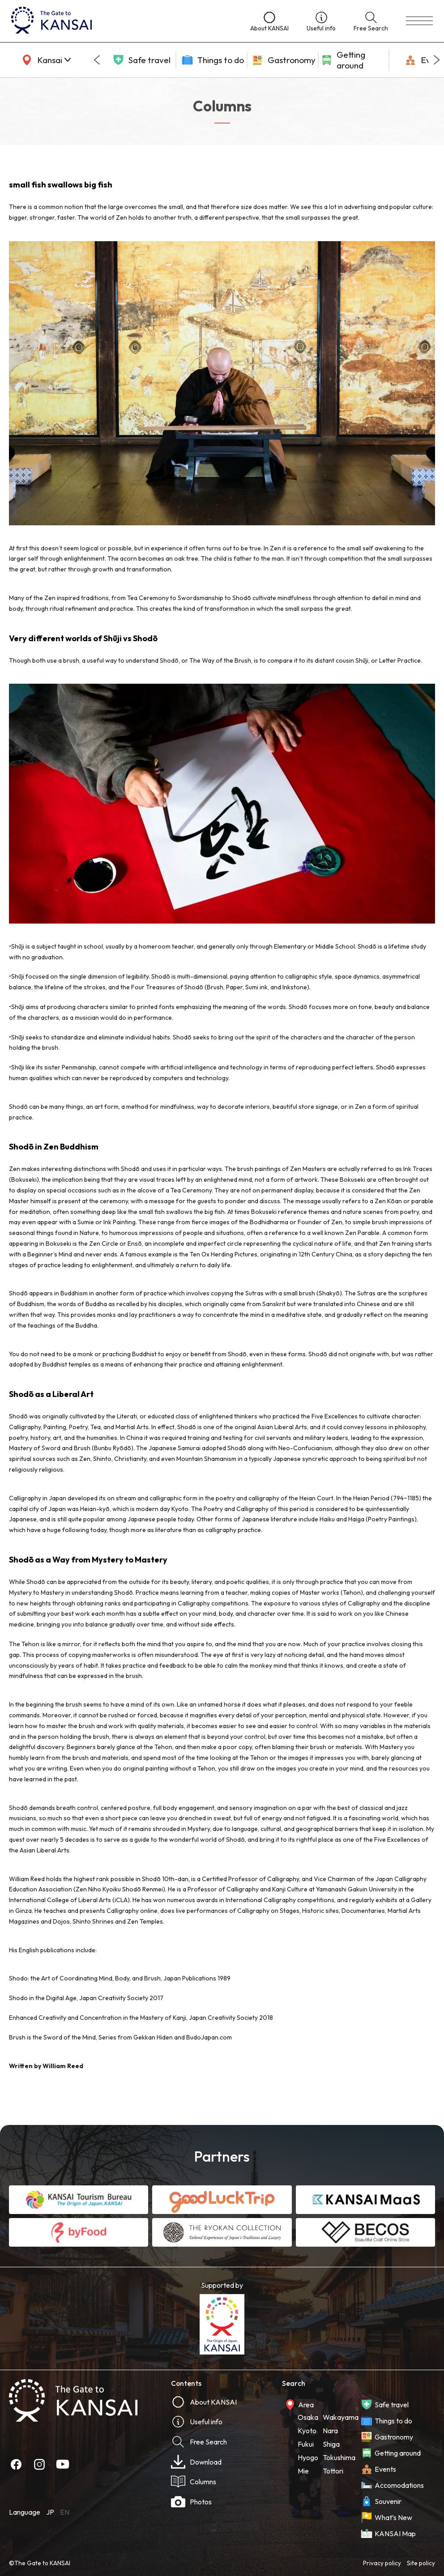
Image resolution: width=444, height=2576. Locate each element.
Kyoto (307, 2430)
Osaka (308, 2417)
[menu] (419, 21)
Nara (330, 2430)
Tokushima (339, 2457)
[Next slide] (437, 60)
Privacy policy (382, 2563)
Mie (303, 2470)
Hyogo (308, 2457)
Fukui (306, 2444)
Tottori (333, 2470)
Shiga (331, 2444)
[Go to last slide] (97, 60)
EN (64, 2512)
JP (50, 2512)
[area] (45, 60)
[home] (121, 21)
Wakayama (341, 2417)
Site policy (421, 2563)
